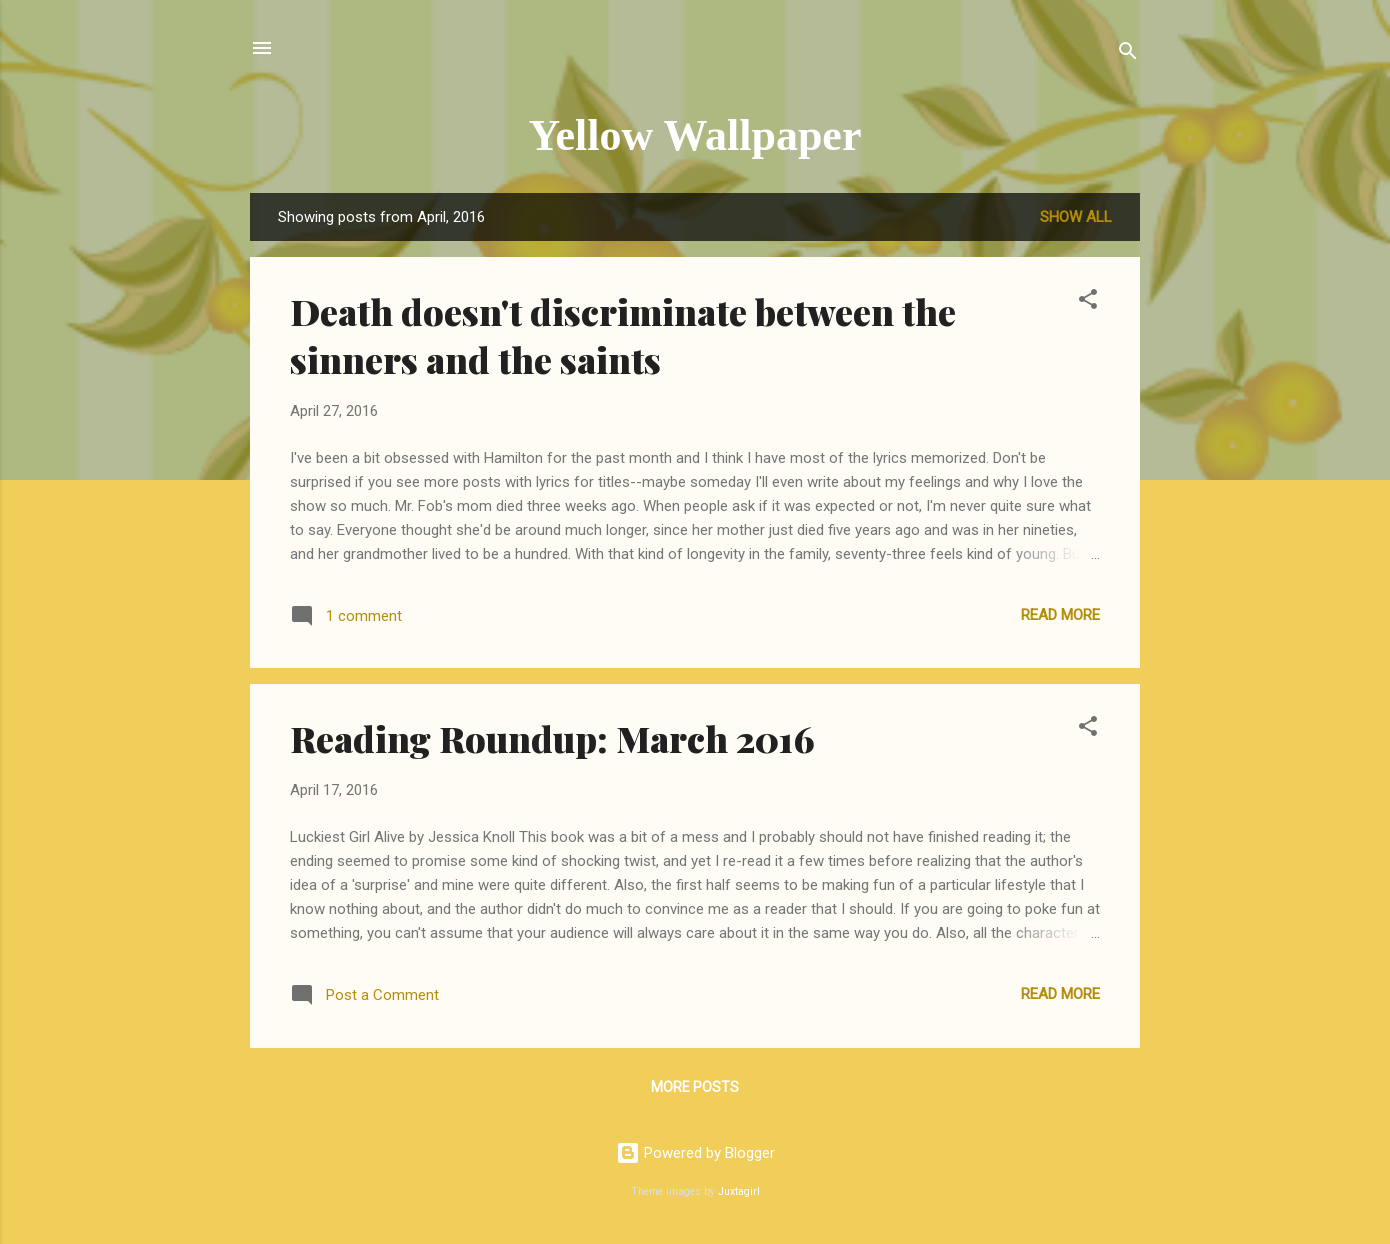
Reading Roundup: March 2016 (552, 738)
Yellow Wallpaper (695, 135)
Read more (1060, 615)
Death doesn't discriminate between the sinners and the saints (623, 335)
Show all (1076, 217)
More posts (695, 1087)
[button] (1088, 302)
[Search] (1128, 54)
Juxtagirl (739, 1191)
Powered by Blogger (695, 1153)
